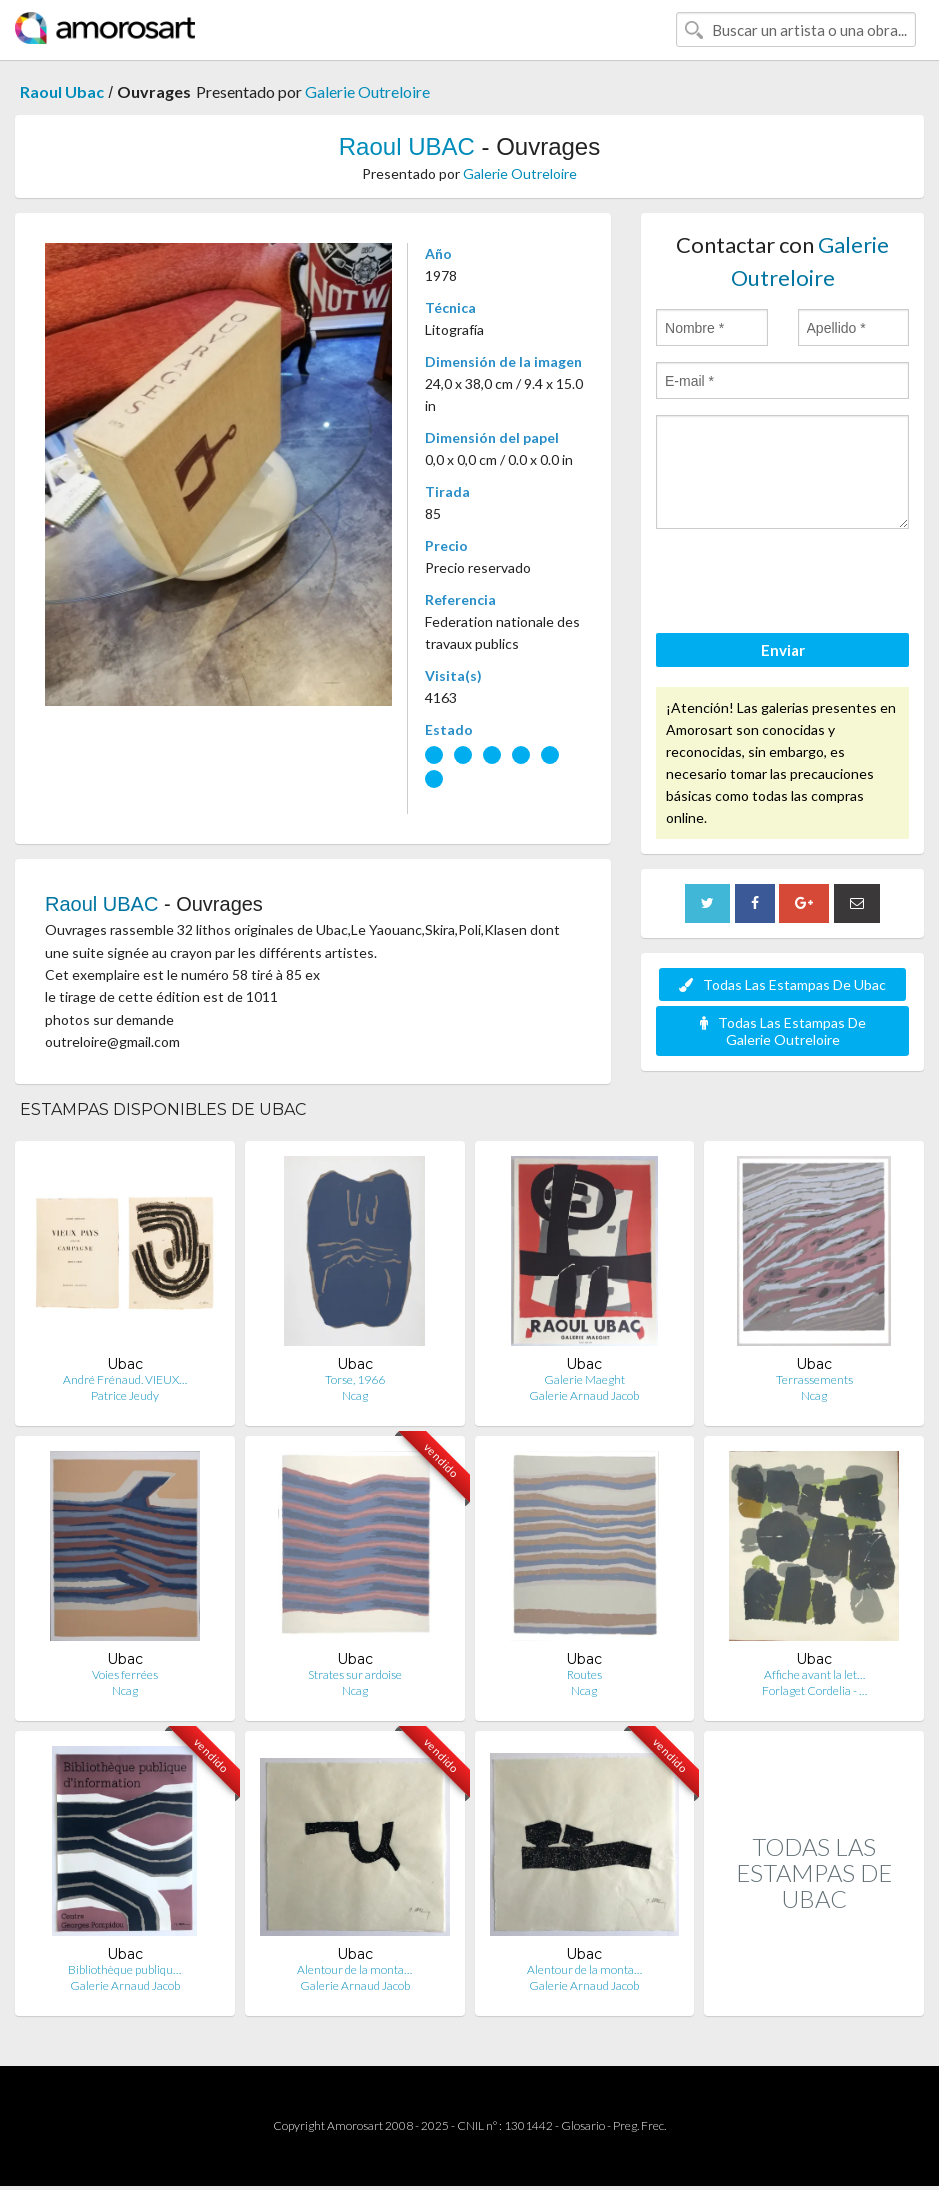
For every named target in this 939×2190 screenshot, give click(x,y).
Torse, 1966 (355, 1379)
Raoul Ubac (62, 91)
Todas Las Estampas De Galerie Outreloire (783, 1031)
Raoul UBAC (407, 146)
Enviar (783, 650)
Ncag (355, 1395)
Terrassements (814, 1379)
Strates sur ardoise (355, 1674)
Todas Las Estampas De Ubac (782, 984)
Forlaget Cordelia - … (814, 1690)
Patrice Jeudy (125, 1395)
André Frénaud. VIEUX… (125, 1379)
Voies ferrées (125, 1674)
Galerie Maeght (584, 1379)
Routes (584, 1674)
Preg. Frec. (639, 2125)
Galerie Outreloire (367, 91)
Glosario (583, 2125)
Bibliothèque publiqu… (124, 1969)
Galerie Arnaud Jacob (584, 1395)
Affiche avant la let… (814, 1674)
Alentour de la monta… (354, 1969)
